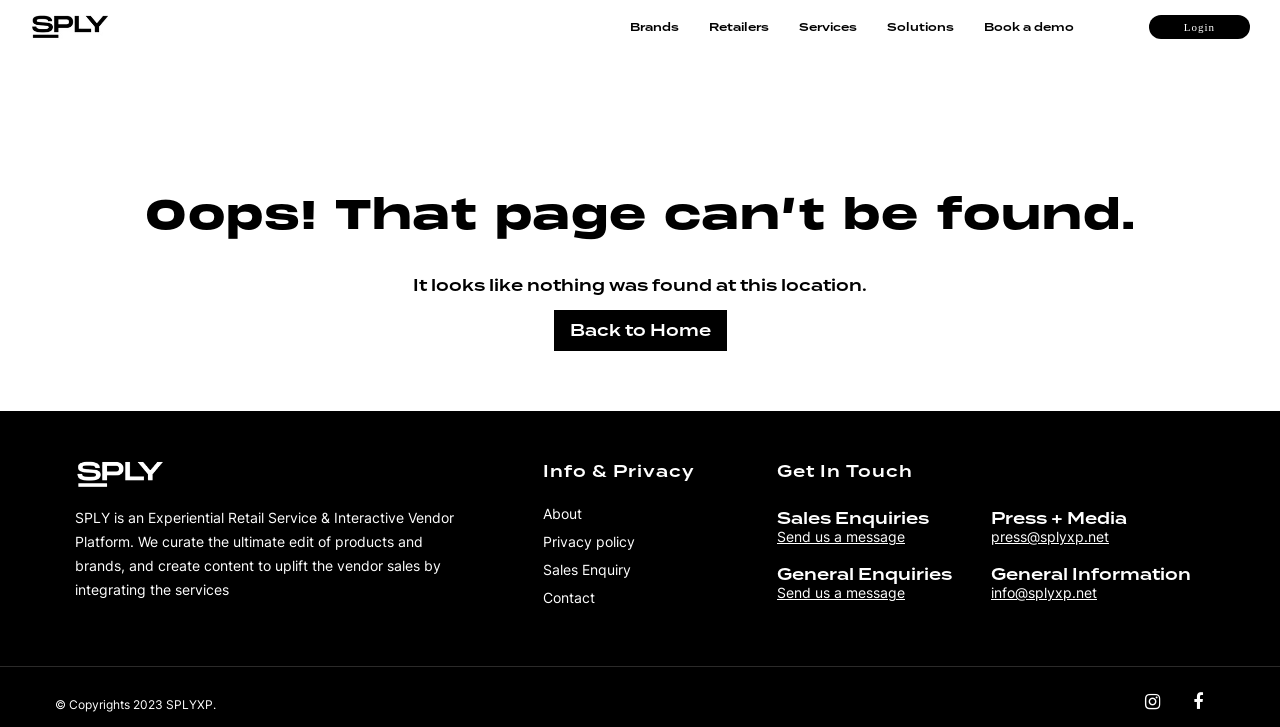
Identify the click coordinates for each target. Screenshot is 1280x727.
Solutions (920, 27)
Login (1199, 27)
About (562, 513)
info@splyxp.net (1044, 592)
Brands (654, 27)
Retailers (739, 27)
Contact (569, 597)
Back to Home (640, 330)
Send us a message (841, 536)
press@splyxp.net (1050, 536)
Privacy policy (589, 541)
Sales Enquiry (587, 569)
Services (828, 27)
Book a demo (1029, 27)
